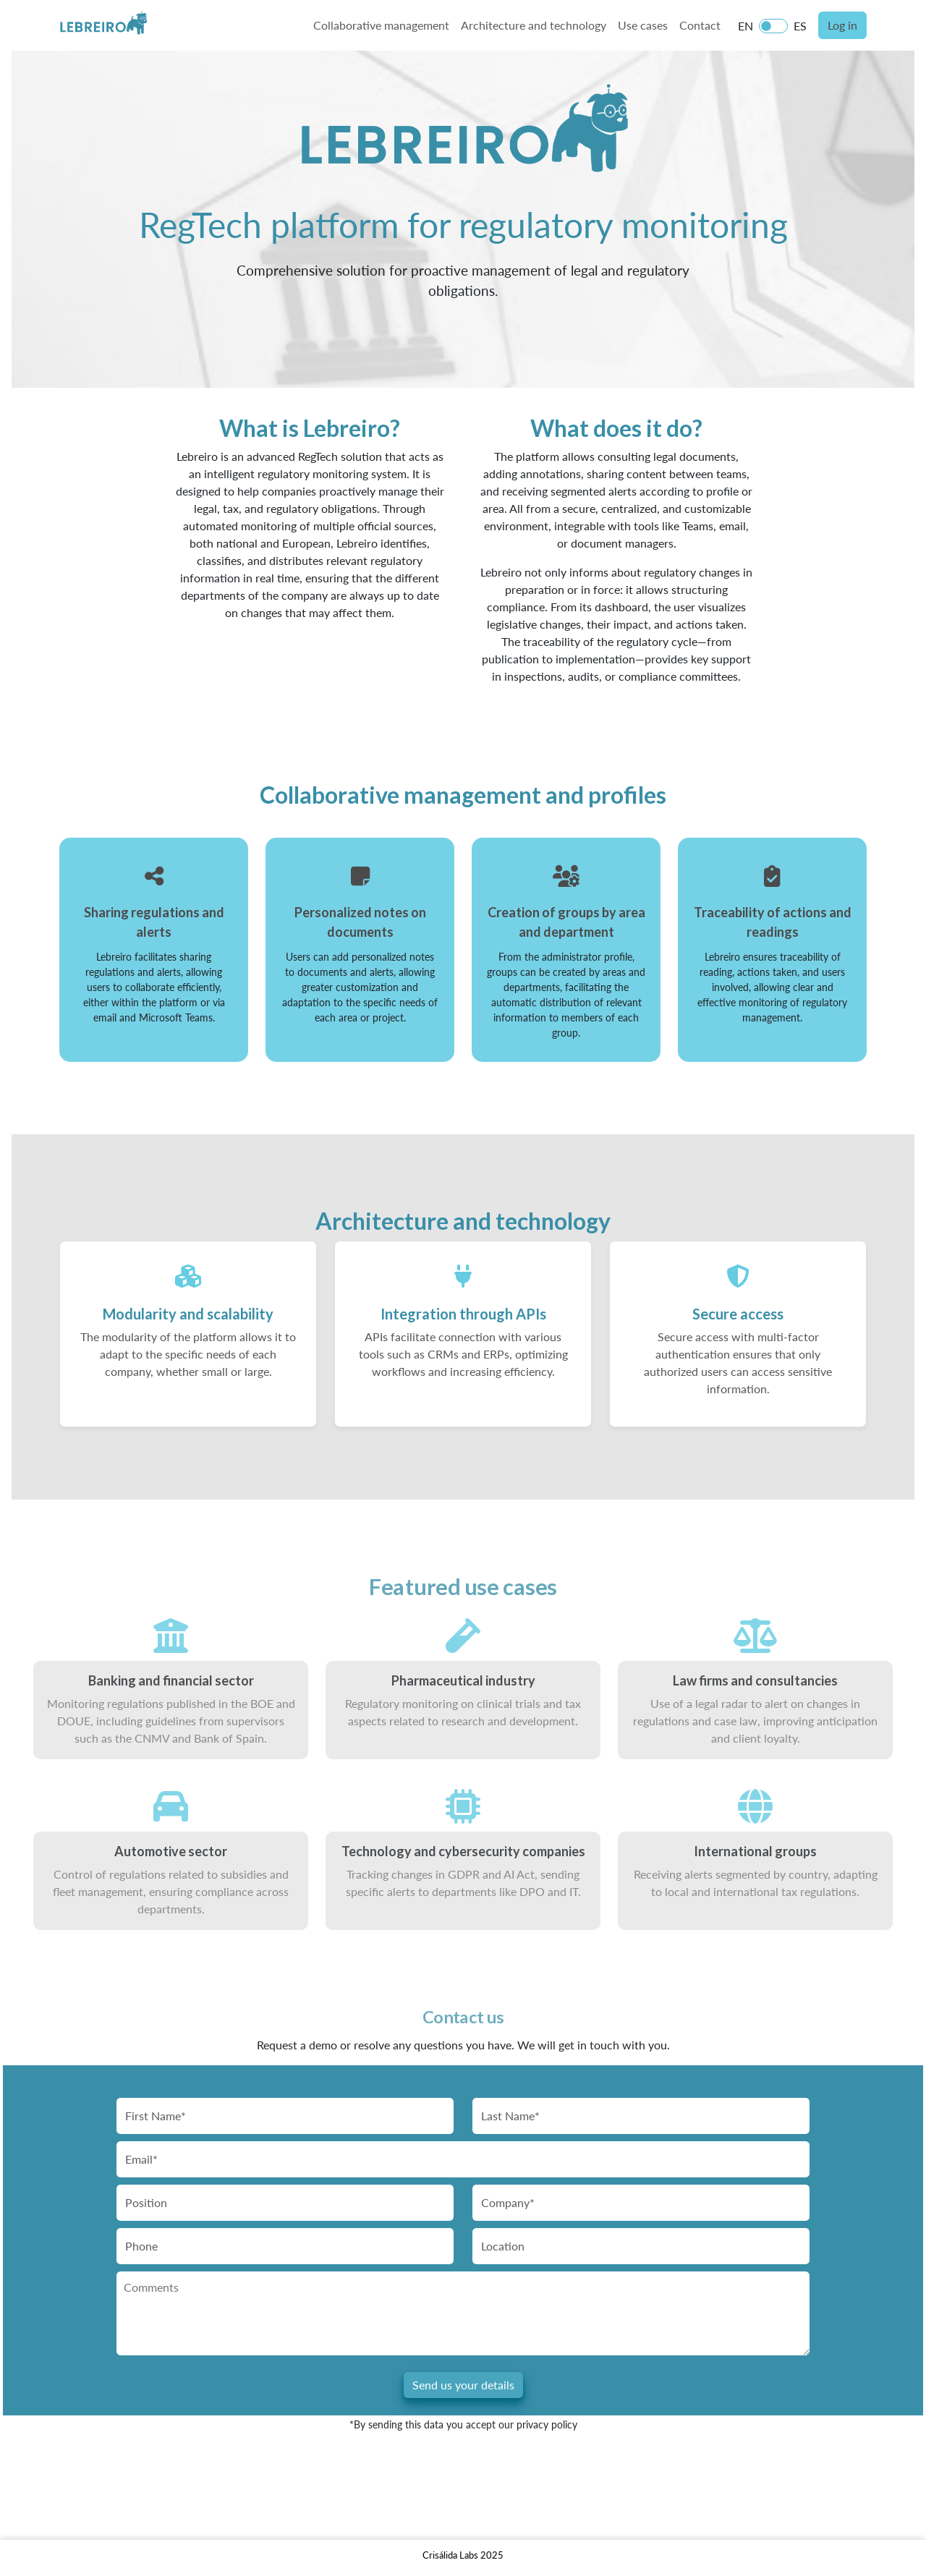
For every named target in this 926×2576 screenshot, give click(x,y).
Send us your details (463, 2385)
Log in (842, 25)
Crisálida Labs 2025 (463, 2555)
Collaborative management (381, 25)
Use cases (643, 25)
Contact (700, 25)
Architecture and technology (533, 25)
